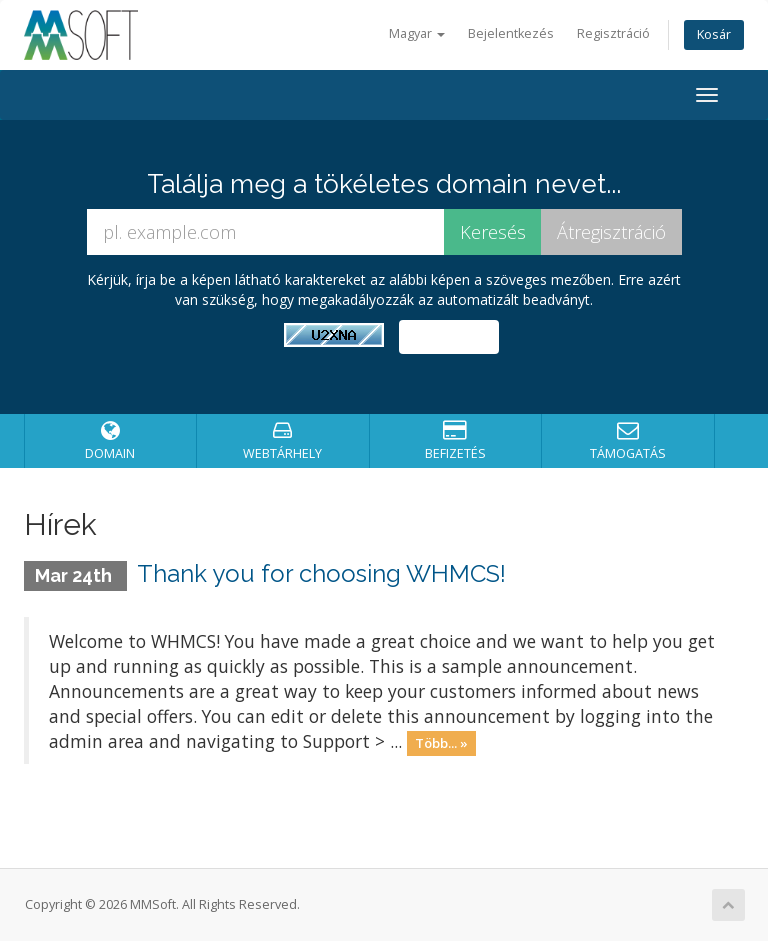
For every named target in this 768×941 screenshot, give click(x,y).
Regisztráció (613, 33)
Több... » (441, 743)
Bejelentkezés (511, 33)
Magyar (417, 33)
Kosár (714, 34)
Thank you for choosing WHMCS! (321, 573)
